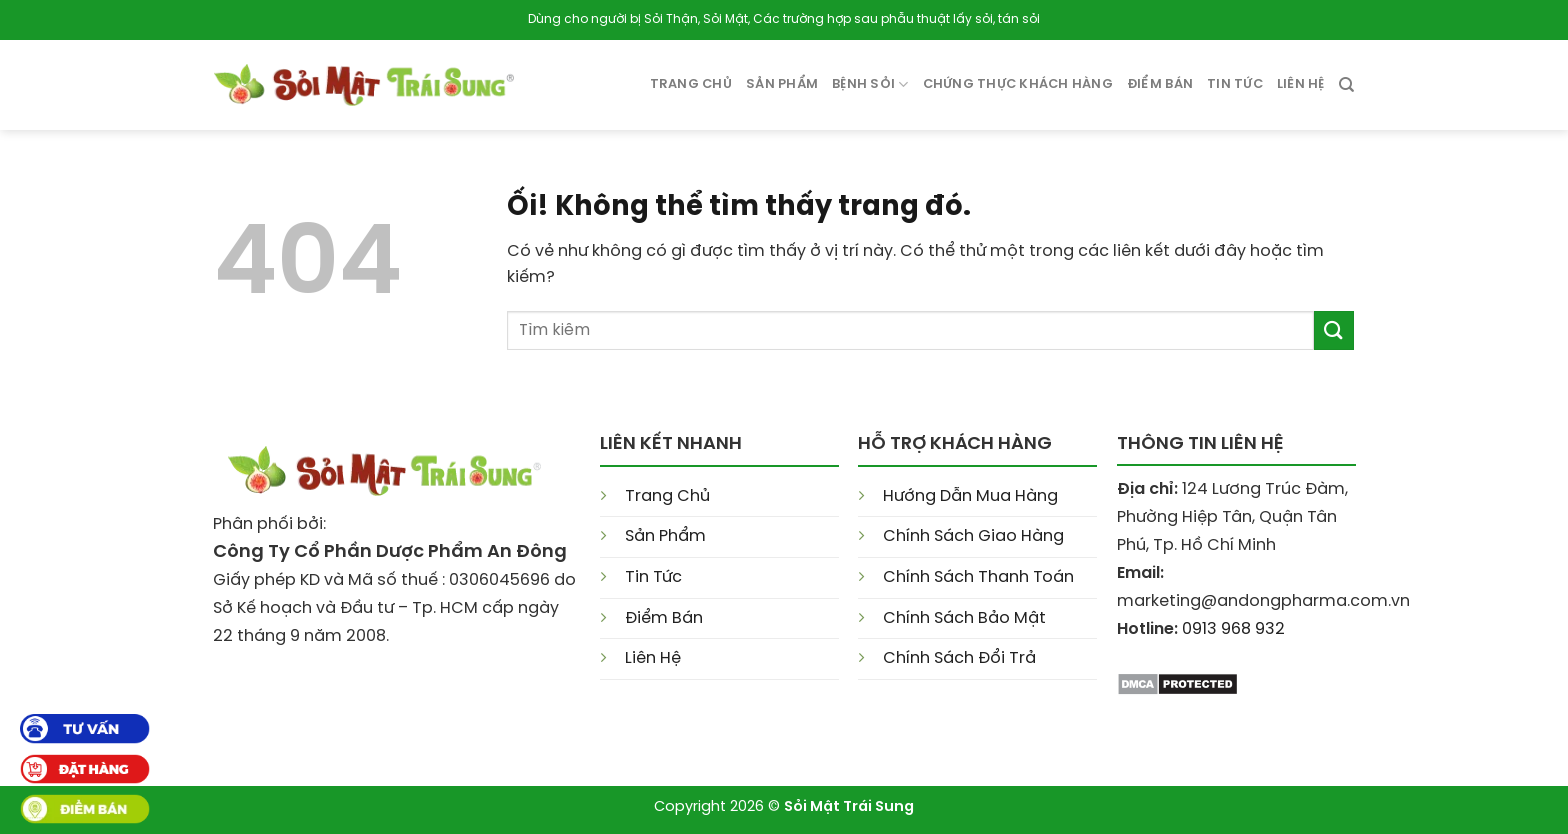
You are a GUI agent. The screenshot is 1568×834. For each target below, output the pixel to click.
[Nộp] (1334, 330)
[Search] (1346, 85)
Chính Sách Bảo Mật (964, 618)
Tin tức (1235, 84)
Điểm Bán (1160, 84)
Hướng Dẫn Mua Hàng (970, 496)
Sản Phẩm (665, 536)
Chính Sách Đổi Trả (959, 658)
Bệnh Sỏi (870, 84)
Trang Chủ (691, 84)
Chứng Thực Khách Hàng (1018, 84)
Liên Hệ (1301, 84)
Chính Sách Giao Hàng (973, 536)
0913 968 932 (1233, 629)
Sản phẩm (782, 84)
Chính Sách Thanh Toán (978, 577)
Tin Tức (653, 577)
